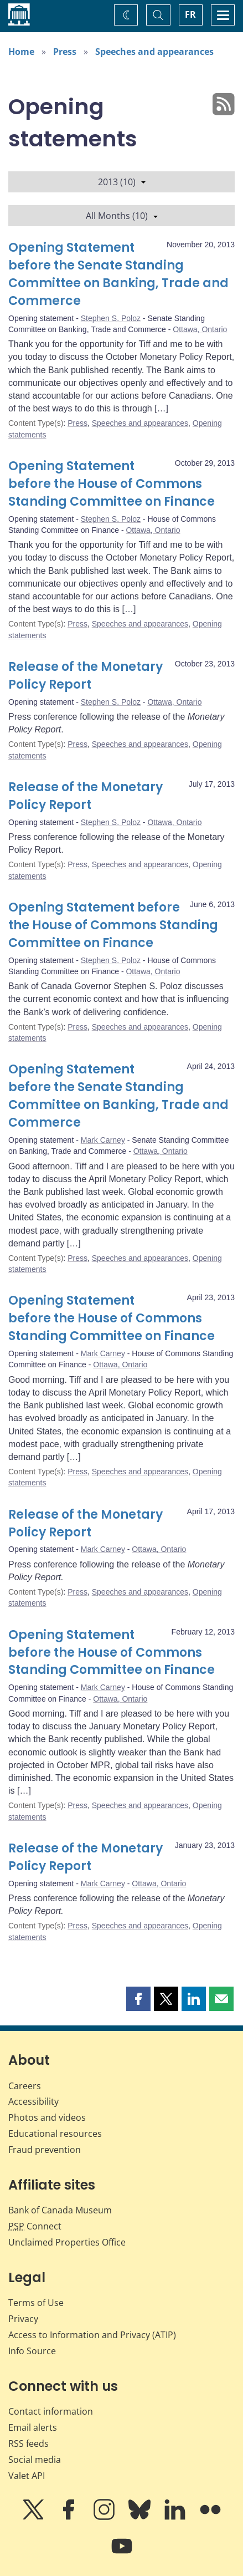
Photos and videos (47, 2117)
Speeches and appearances (154, 51)
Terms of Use (36, 2303)
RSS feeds (28, 2443)
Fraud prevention (44, 2150)
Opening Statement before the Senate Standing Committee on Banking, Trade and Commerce (118, 274)
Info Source (32, 2351)
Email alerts (32, 2427)
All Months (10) (122, 216)
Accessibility (33, 2101)
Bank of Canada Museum (60, 2210)
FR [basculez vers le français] (190, 14)
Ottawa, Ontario (200, 329)
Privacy (23, 2319)
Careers (24, 2086)
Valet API (26, 2476)
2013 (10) (122, 182)
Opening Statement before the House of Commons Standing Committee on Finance (111, 483)
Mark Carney (103, 1140)
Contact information (50, 2411)
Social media (34, 2459)
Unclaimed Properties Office (67, 2242)
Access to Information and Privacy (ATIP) (92, 2335)
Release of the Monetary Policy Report (85, 675)
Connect (34, 2226)
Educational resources (55, 2133)
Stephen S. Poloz (111, 318)
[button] (138, 1999)
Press (64, 51)
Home (21, 51)
